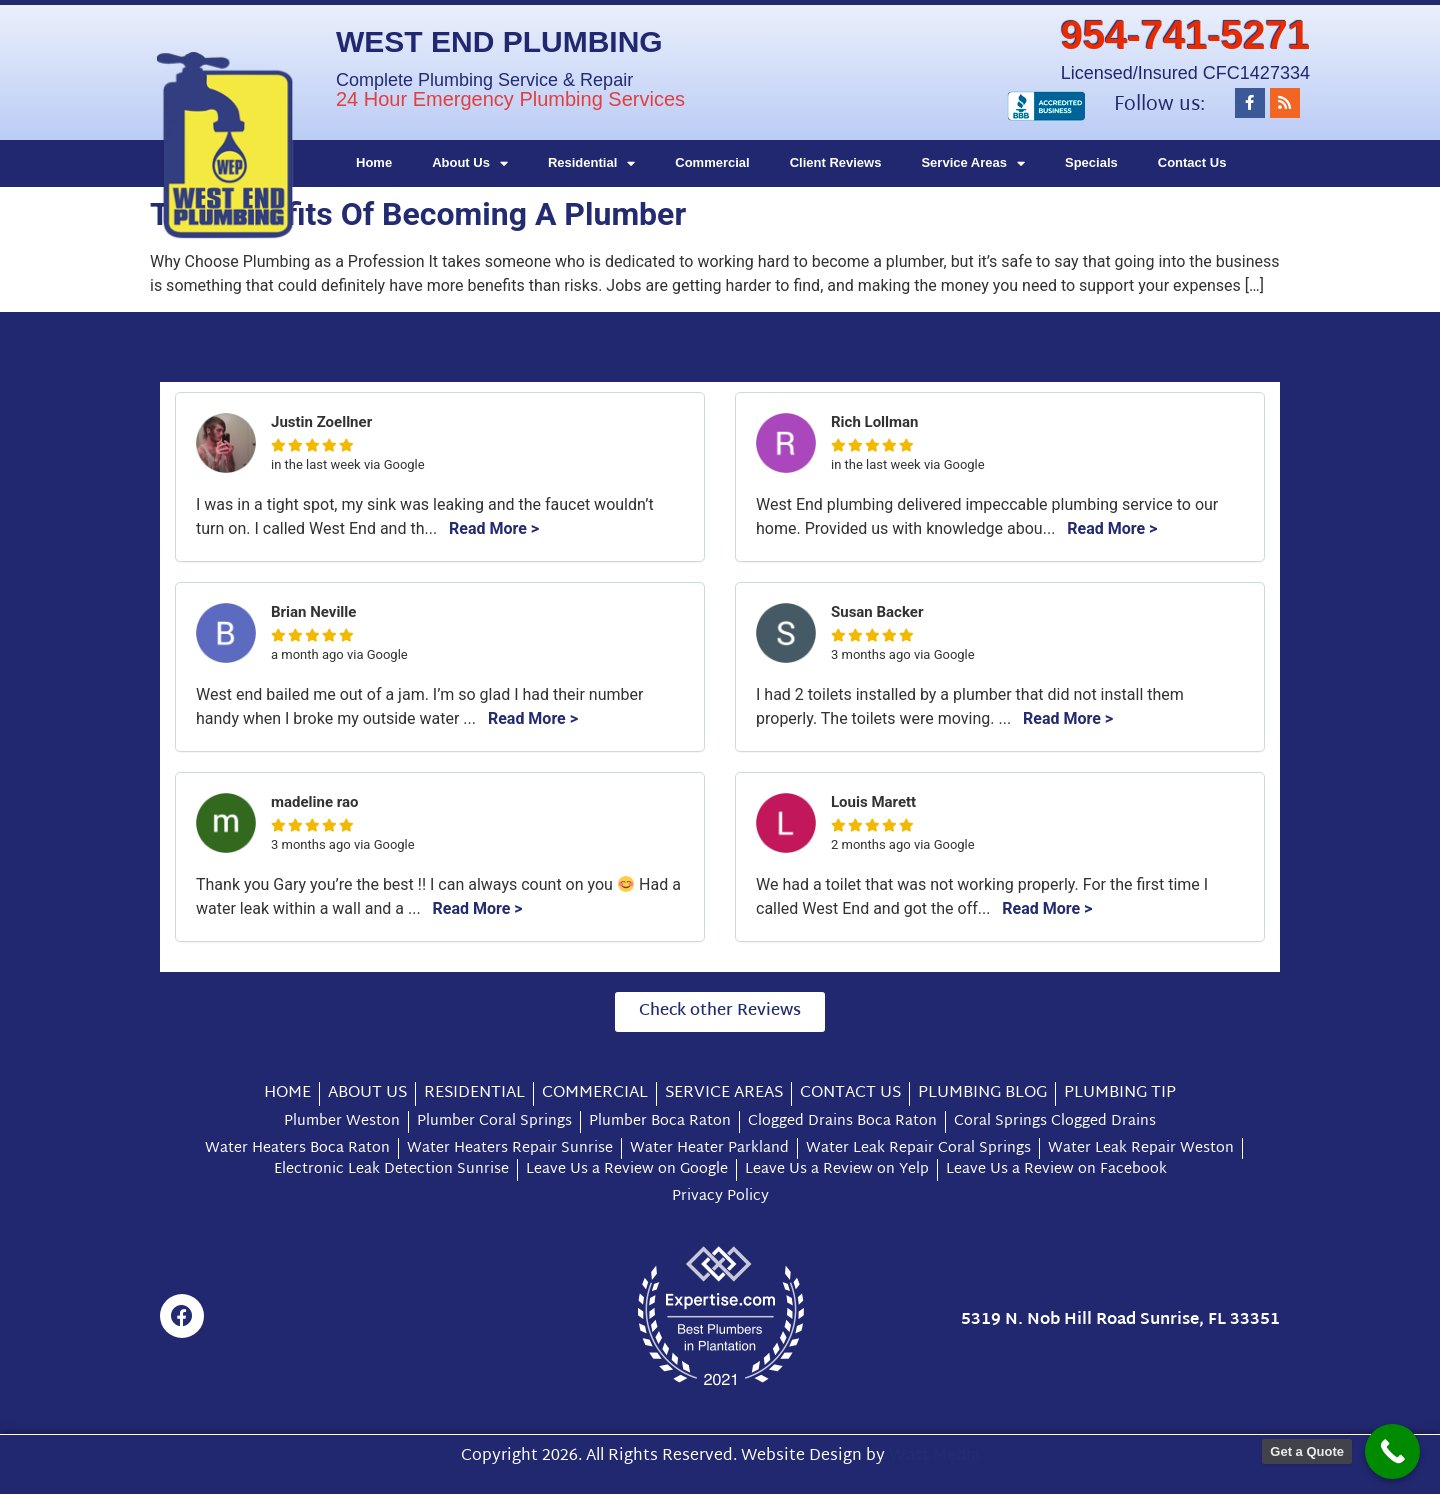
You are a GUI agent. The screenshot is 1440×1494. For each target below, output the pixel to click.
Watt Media (934, 1456)
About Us (470, 163)
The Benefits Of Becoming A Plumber (418, 214)
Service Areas (973, 163)
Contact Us (1192, 162)
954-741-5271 (1185, 35)
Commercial (712, 162)
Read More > (494, 528)
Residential (591, 163)
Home (374, 162)
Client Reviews (836, 162)
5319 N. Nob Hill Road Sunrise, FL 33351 (1120, 1320)
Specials (1091, 162)
